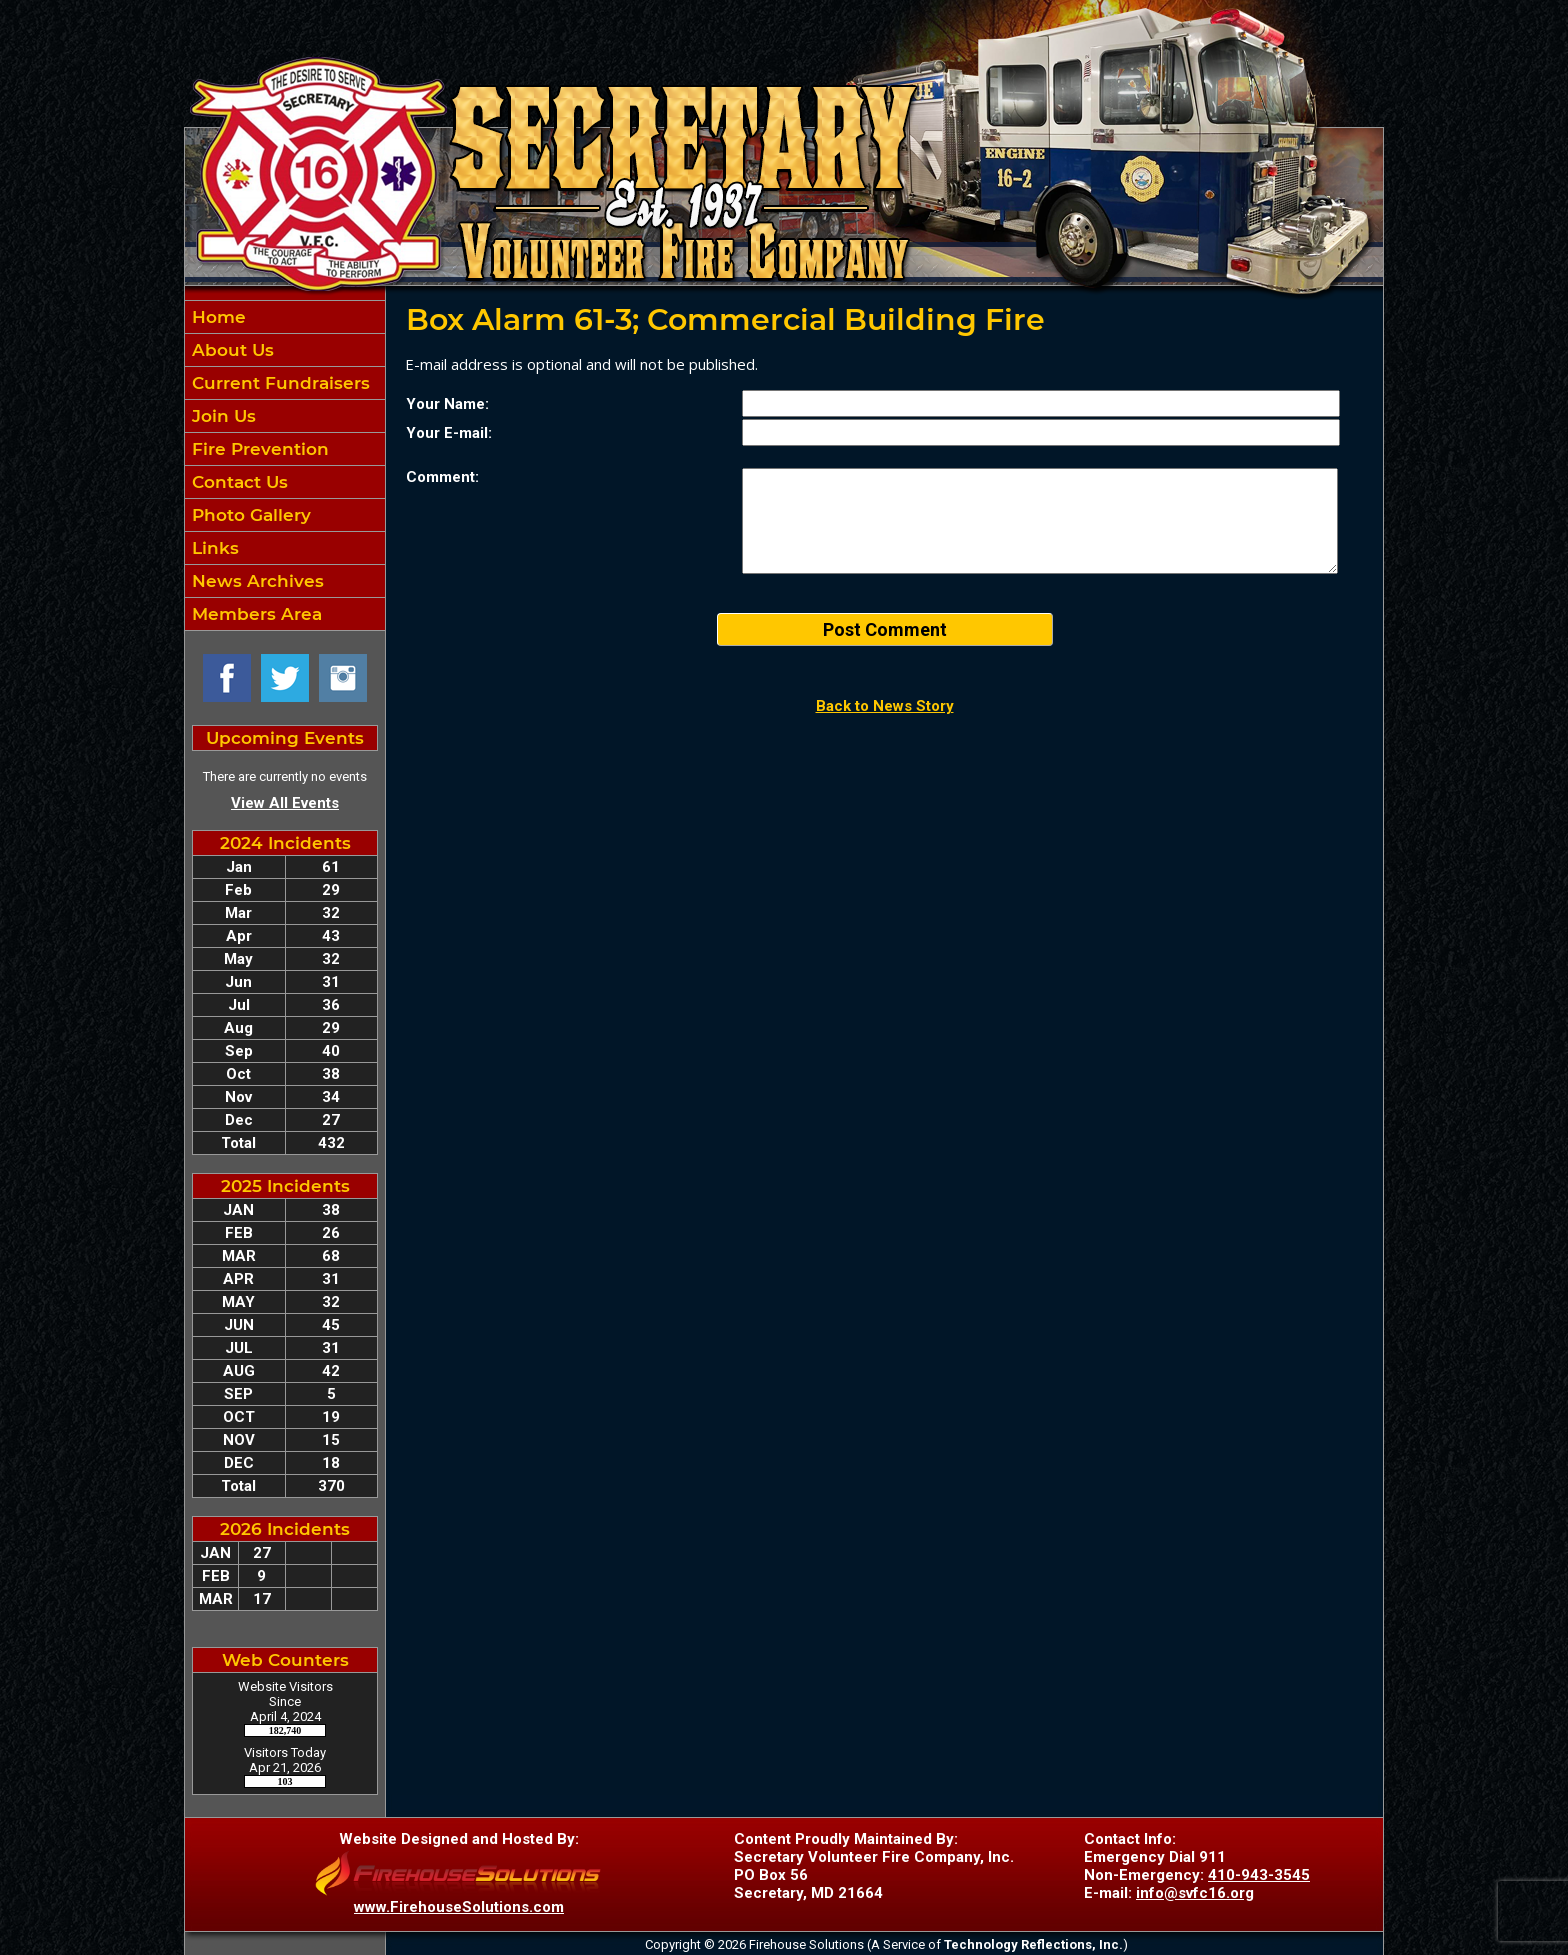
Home (216, 317)
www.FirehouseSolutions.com (459, 1907)
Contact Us (237, 482)
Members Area (254, 614)
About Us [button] (230, 350)
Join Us (221, 416)
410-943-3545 (1259, 1875)
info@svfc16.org (1195, 1893)
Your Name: (447, 404)
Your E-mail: (449, 433)
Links (213, 548)
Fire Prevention (258, 449)
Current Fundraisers (278, 383)
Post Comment (885, 629)
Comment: (442, 477)
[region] (285, 465)
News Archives (255, 581)
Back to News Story (885, 706)
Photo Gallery (249, 515)
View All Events (285, 803)
